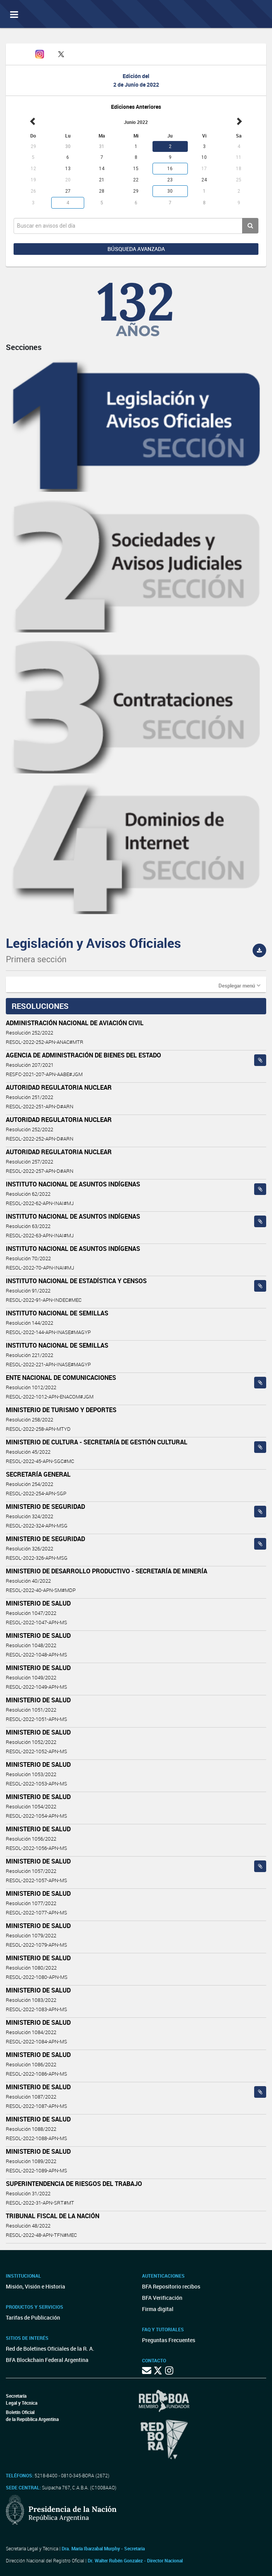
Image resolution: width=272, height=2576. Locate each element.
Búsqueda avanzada (136, 249)
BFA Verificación (162, 2297)
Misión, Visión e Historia (35, 2286)
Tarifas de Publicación (33, 2317)
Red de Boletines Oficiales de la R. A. (50, 2348)
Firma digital (157, 2309)
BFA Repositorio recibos (171, 2286)
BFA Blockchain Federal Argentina (47, 2360)
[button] (239, 985)
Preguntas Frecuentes (168, 2340)
